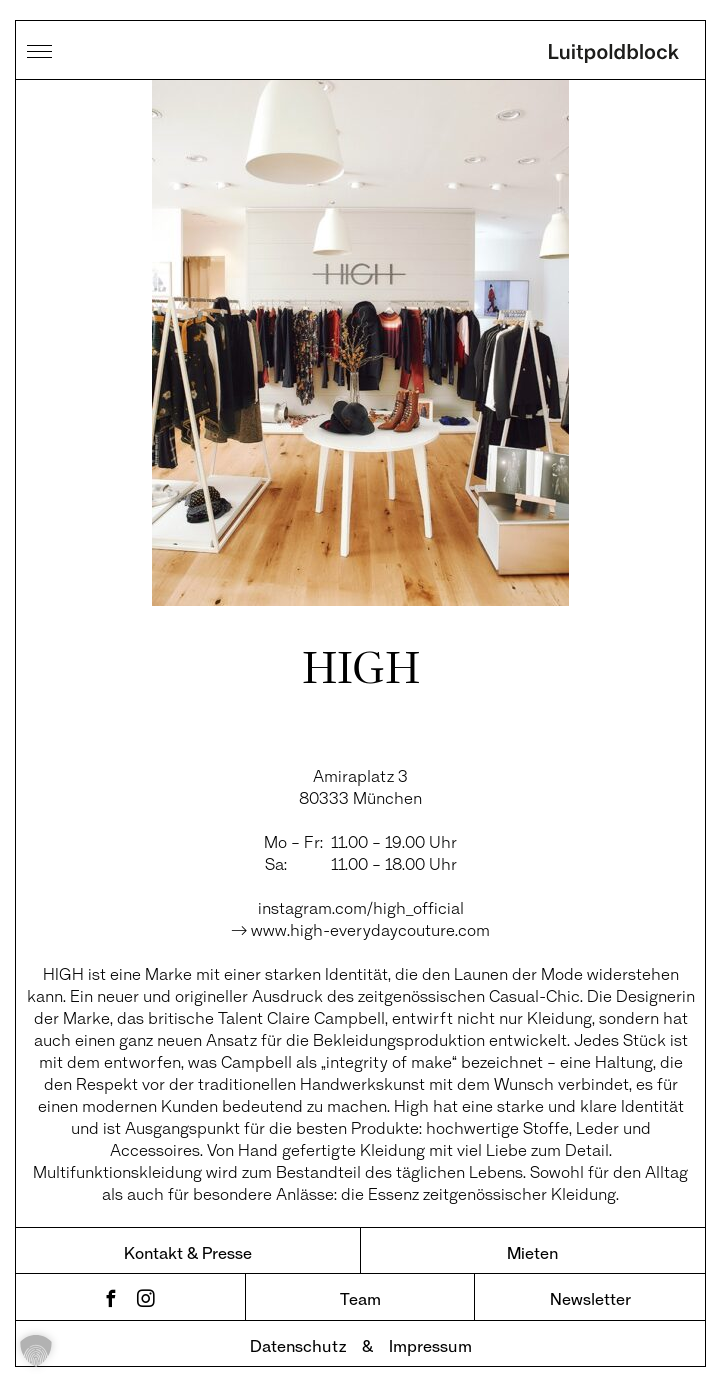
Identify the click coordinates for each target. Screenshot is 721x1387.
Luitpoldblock (614, 55)
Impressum (430, 1345)
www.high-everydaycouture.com (370, 929)
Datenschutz (298, 1345)
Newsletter (590, 1298)
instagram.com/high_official (361, 907)
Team (360, 1298)
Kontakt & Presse (188, 1252)
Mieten (532, 1252)
